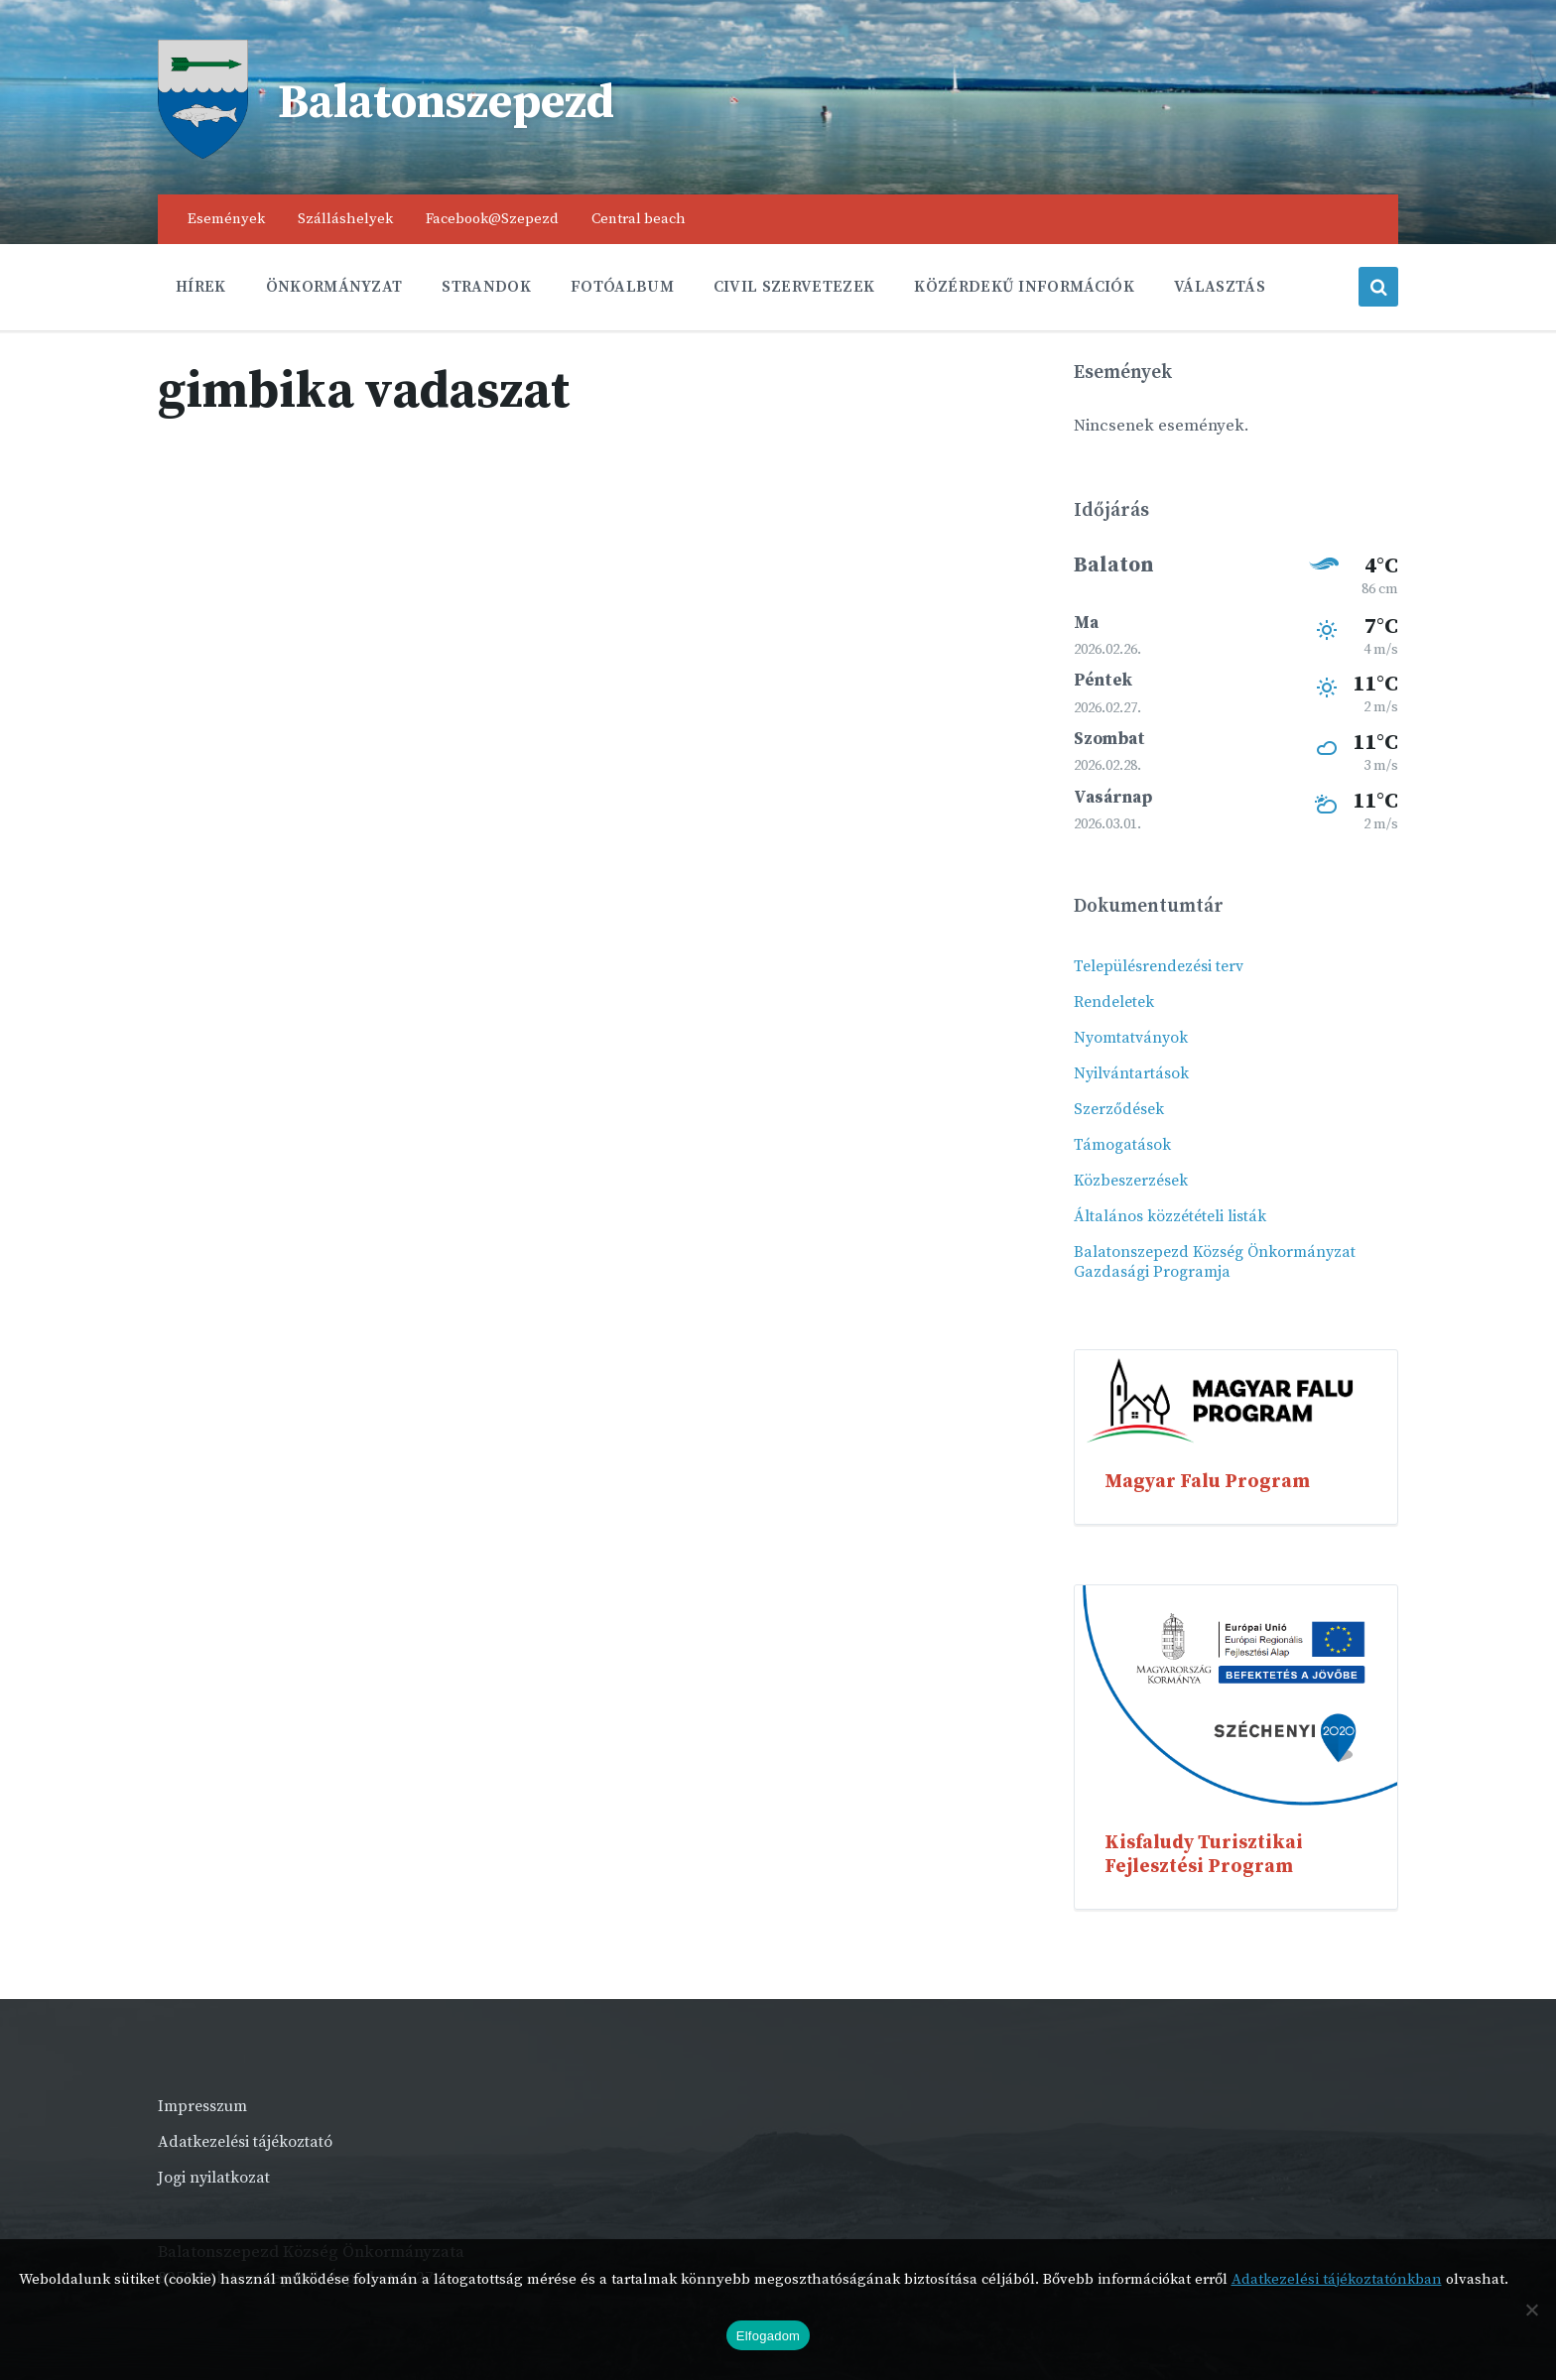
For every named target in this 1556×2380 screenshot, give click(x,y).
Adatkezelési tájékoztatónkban (1337, 2279)
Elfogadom (768, 2335)
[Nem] (1531, 2309)
